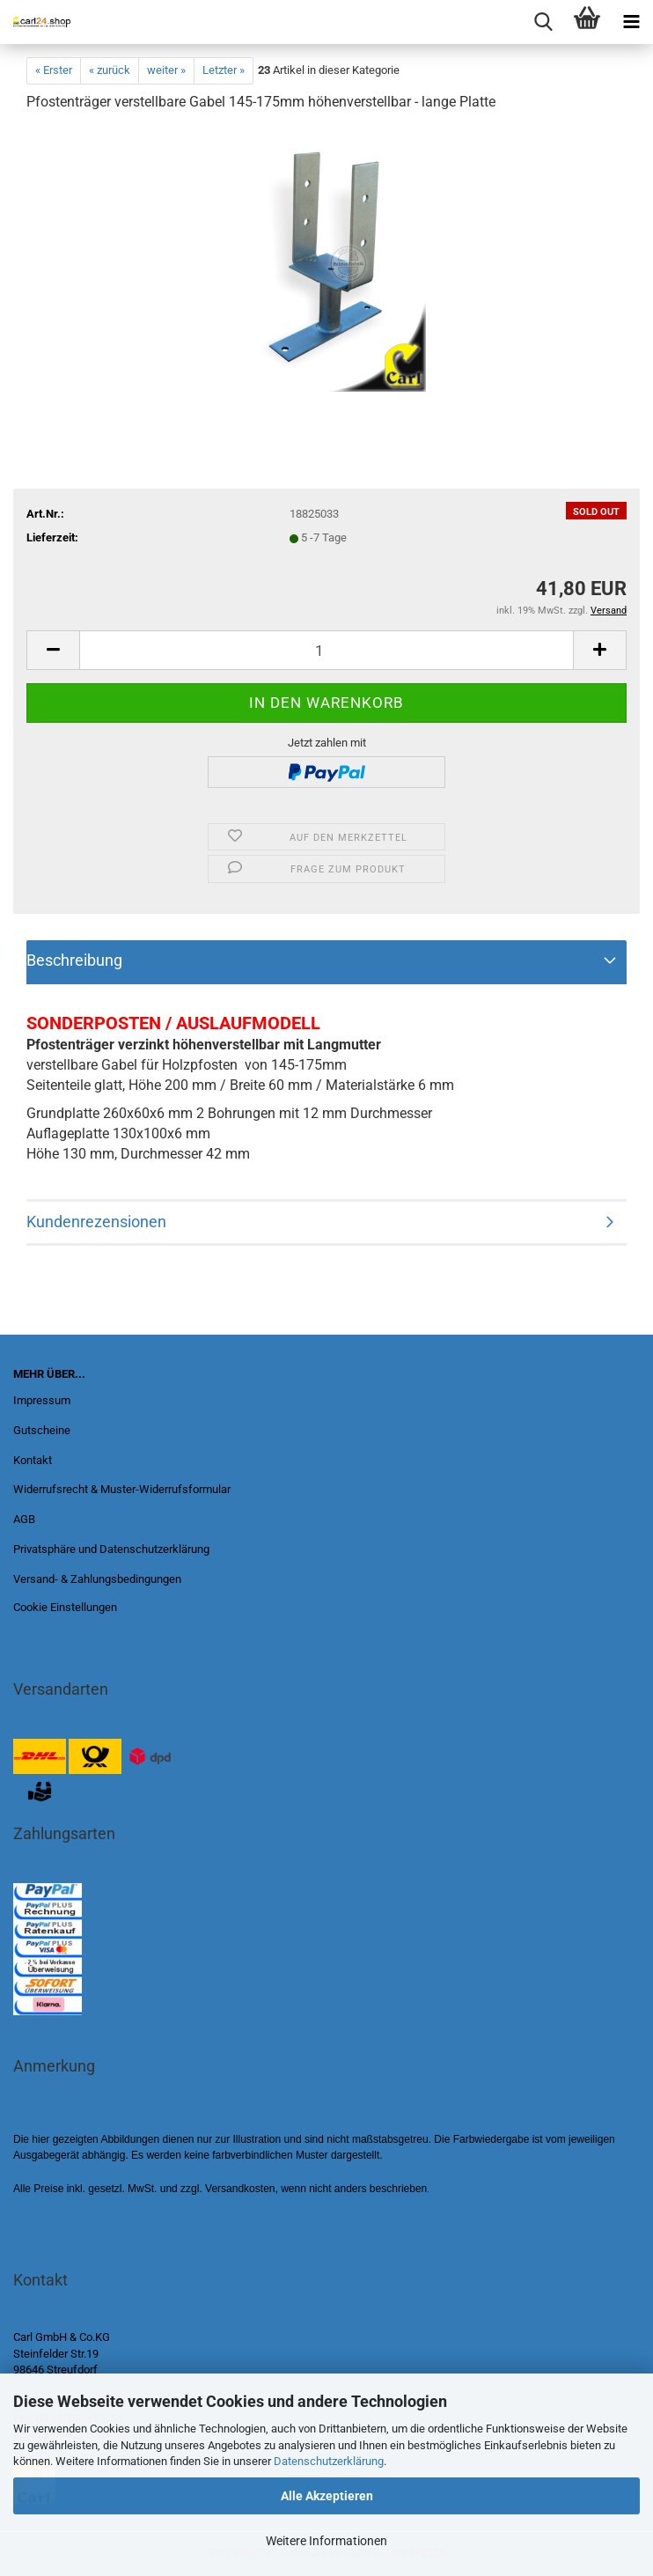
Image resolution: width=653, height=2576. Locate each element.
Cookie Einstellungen (65, 1607)
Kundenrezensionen (96, 1221)
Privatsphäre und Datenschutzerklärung (111, 1549)
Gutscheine (41, 1430)
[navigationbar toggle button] (631, 22)
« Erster (53, 70)
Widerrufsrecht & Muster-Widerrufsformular (122, 1489)
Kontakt (32, 1460)
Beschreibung (74, 960)
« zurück (109, 70)
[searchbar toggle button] (543, 22)
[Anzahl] (326, 650)
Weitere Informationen (326, 2541)
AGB (24, 1519)
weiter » (166, 70)
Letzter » (223, 70)
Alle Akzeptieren (327, 2496)
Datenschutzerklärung (329, 2461)
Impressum (41, 1400)
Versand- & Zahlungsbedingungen (97, 1579)
